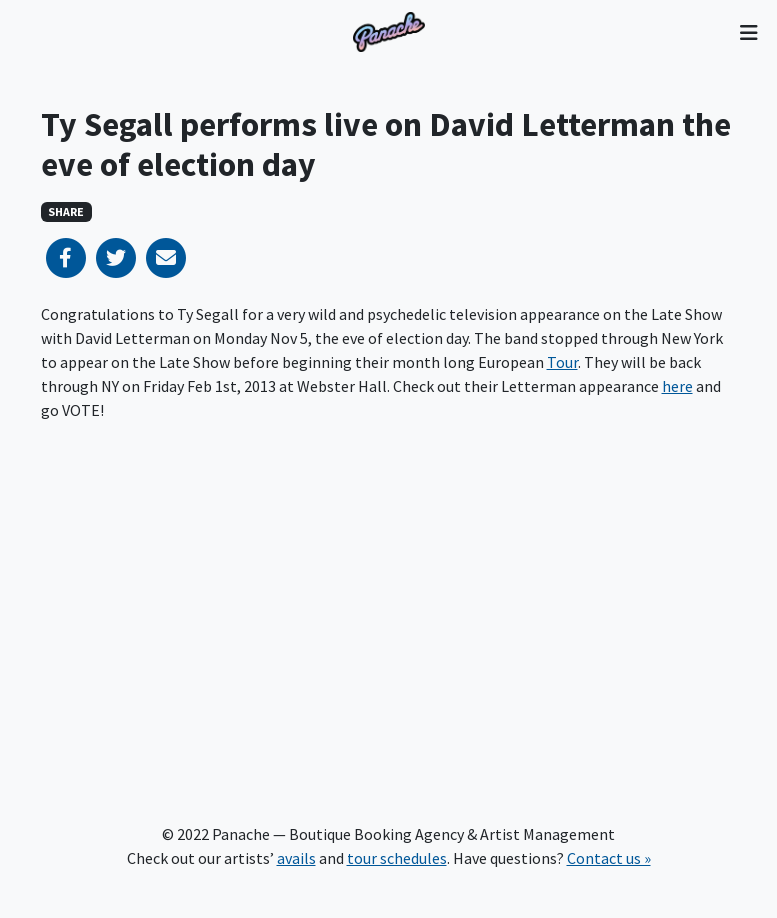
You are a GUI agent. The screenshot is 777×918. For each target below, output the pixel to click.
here (677, 386)
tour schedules (397, 858)
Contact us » (609, 858)
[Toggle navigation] (748, 32)
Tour (562, 362)
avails (296, 858)
